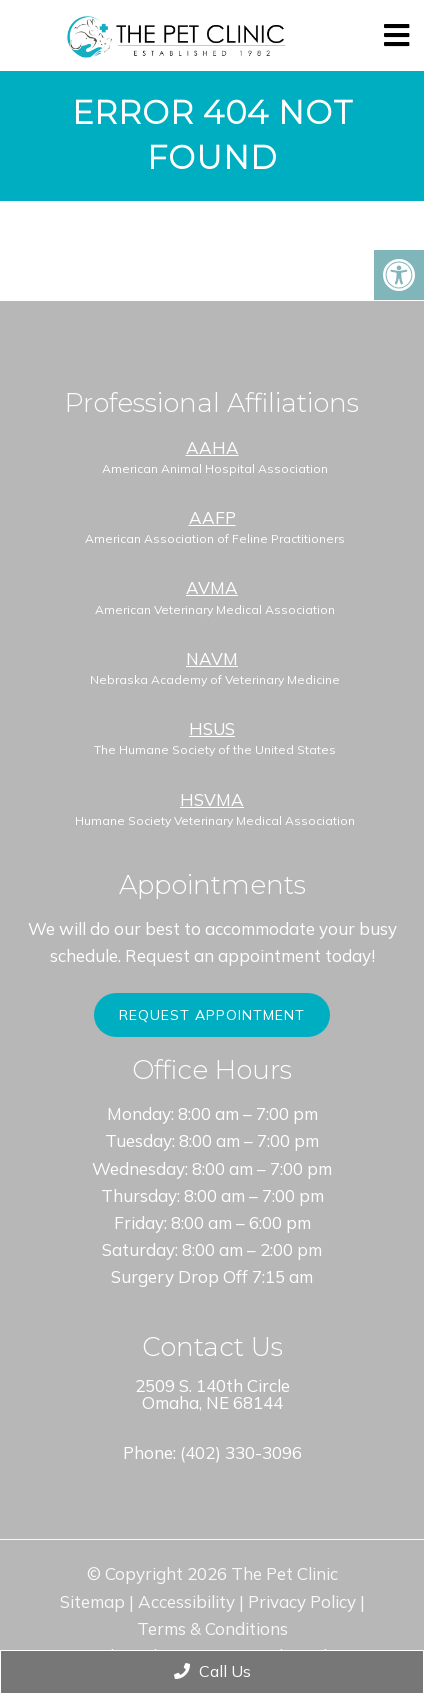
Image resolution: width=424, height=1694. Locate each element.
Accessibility (186, 1601)
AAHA (212, 447)
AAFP (212, 517)
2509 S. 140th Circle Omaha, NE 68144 (212, 1394)
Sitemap (92, 1601)
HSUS (212, 728)
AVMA (212, 587)
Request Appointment (212, 1015)
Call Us (212, 1671)
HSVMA (212, 799)
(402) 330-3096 (241, 1452)
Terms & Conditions (212, 1628)
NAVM (212, 658)
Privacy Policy (302, 1601)
